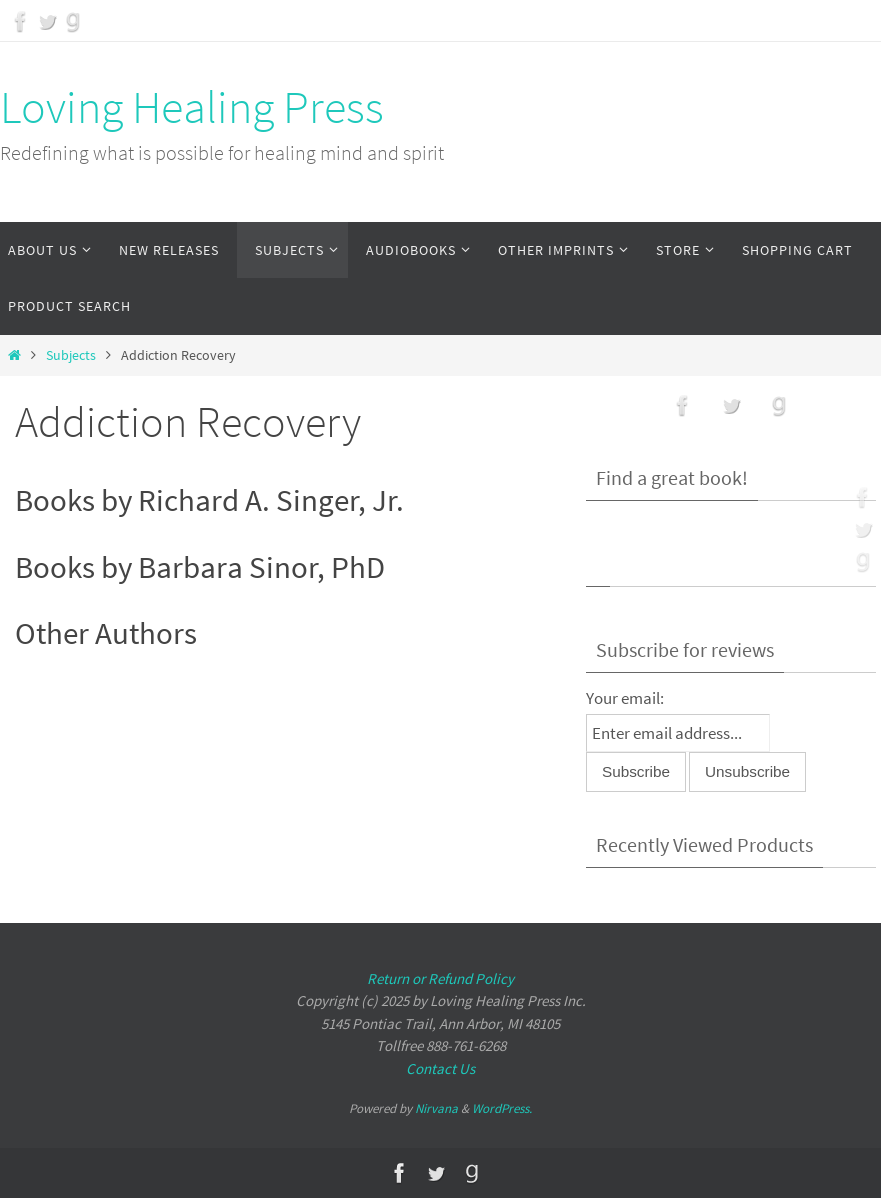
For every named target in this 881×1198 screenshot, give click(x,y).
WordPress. (502, 1108)
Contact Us (440, 1068)
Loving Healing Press (192, 107)
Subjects (71, 355)
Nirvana (436, 1108)
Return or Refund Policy (440, 978)
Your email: (625, 698)
